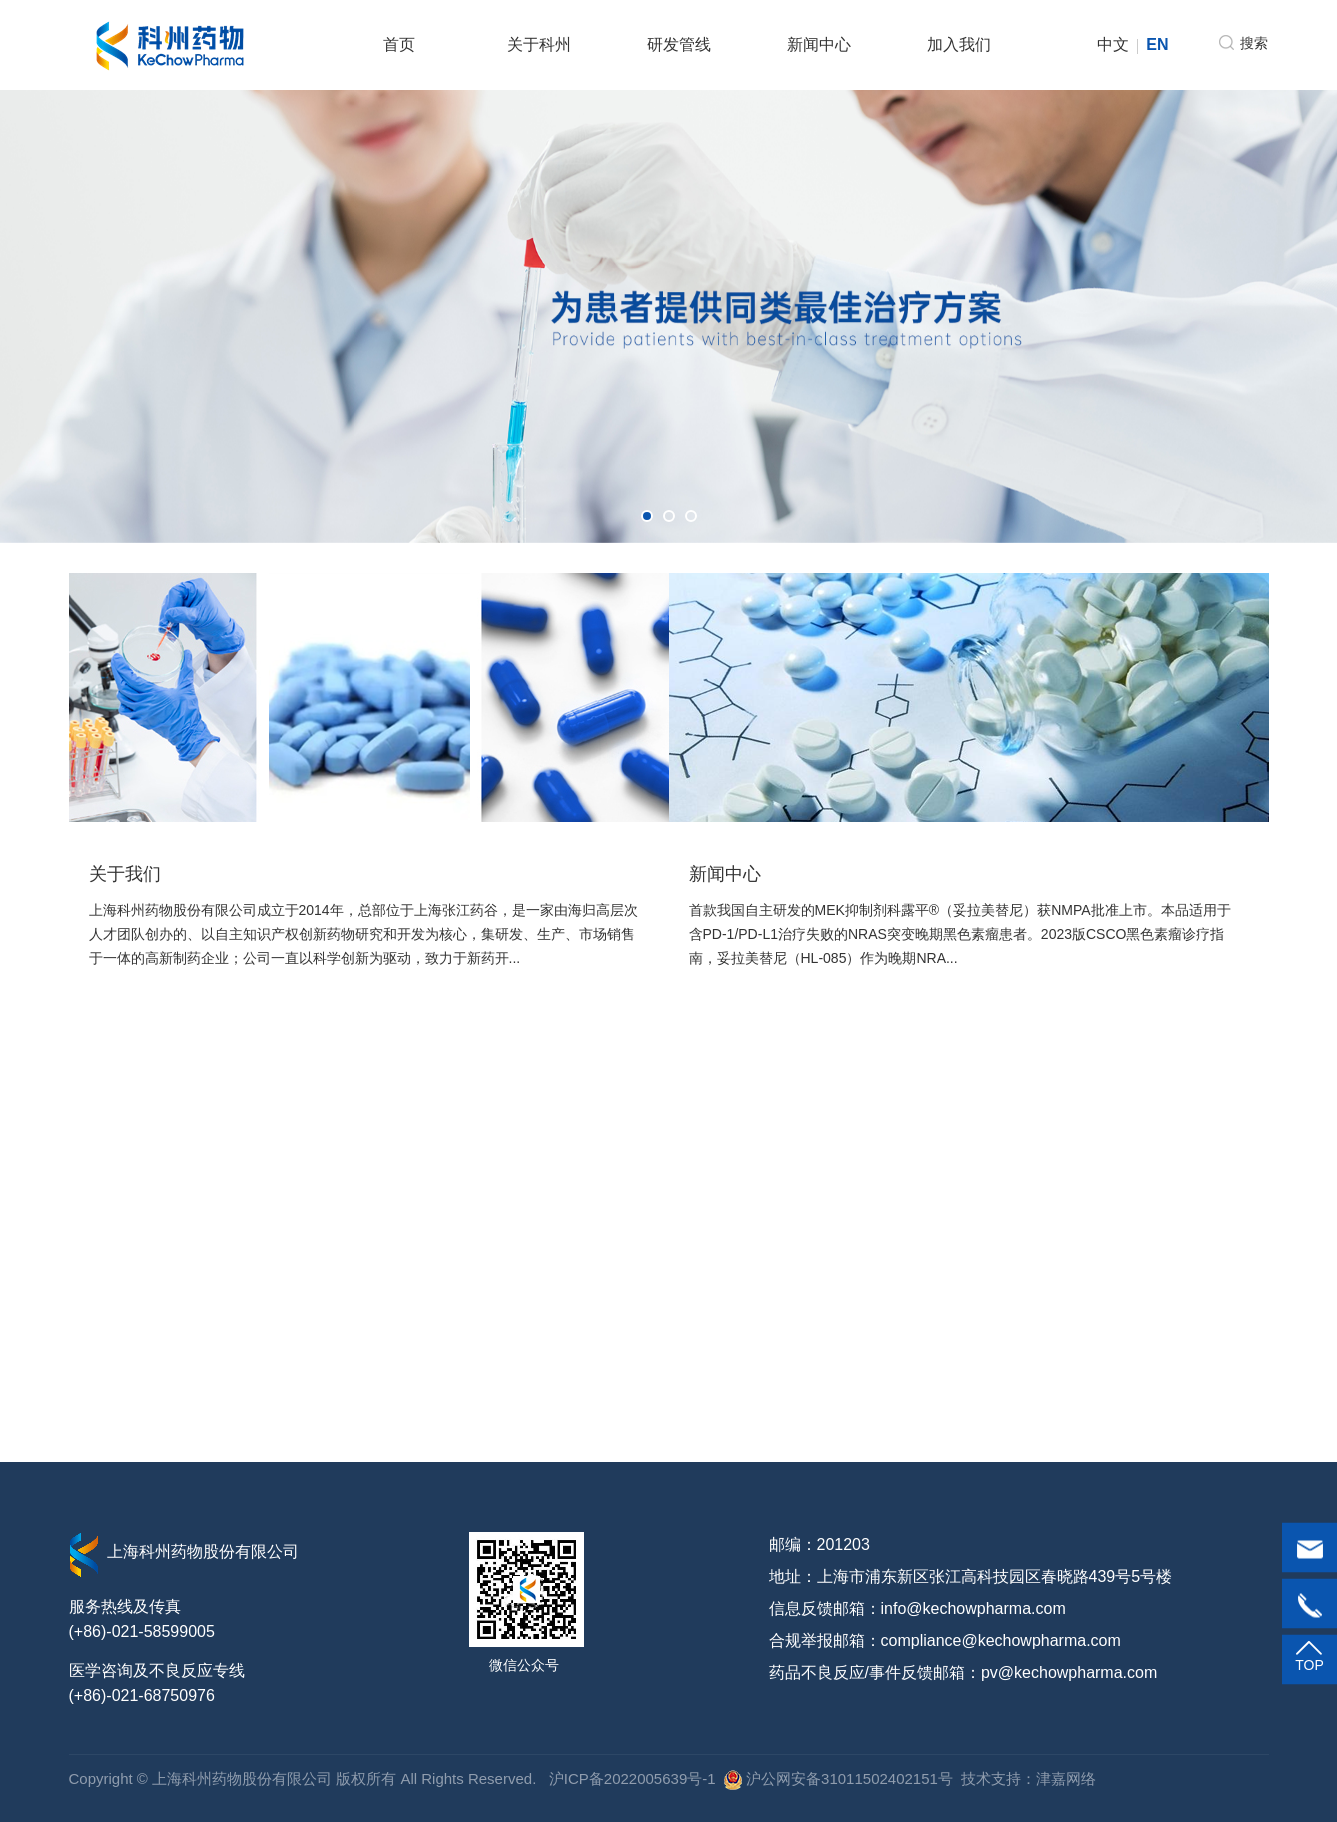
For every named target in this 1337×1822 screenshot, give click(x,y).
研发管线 (679, 44)
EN (1157, 44)
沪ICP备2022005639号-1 (630, 1778)
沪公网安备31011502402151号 (838, 1778)
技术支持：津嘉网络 (1028, 1778)
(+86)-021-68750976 (142, 1695)
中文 (1113, 44)
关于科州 (539, 44)
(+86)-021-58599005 (142, 1631)
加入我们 (959, 44)
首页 (399, 44)
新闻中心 (819, 44)
